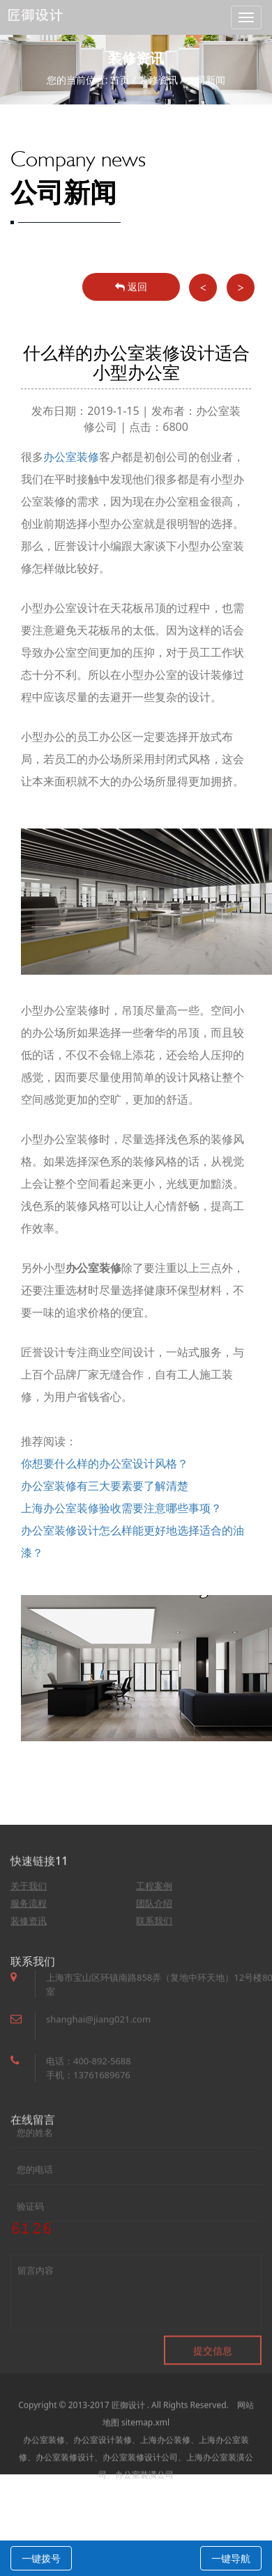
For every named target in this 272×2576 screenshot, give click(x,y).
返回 (131, 286)
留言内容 (136, 2320)
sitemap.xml (145, 2454)
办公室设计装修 (102, 2472)
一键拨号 (41, 2558)
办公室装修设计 (65, 2489)
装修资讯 (158, 79)
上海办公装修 (165, 2472)
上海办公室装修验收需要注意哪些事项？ (121, 1508)
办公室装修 (71, 456)
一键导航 (230, 2558)
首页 (120, 79)
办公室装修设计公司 (140, 2489)
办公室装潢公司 (144, 2507)
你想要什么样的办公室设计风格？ (104, 1463)
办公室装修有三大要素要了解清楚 (104, 1485)
